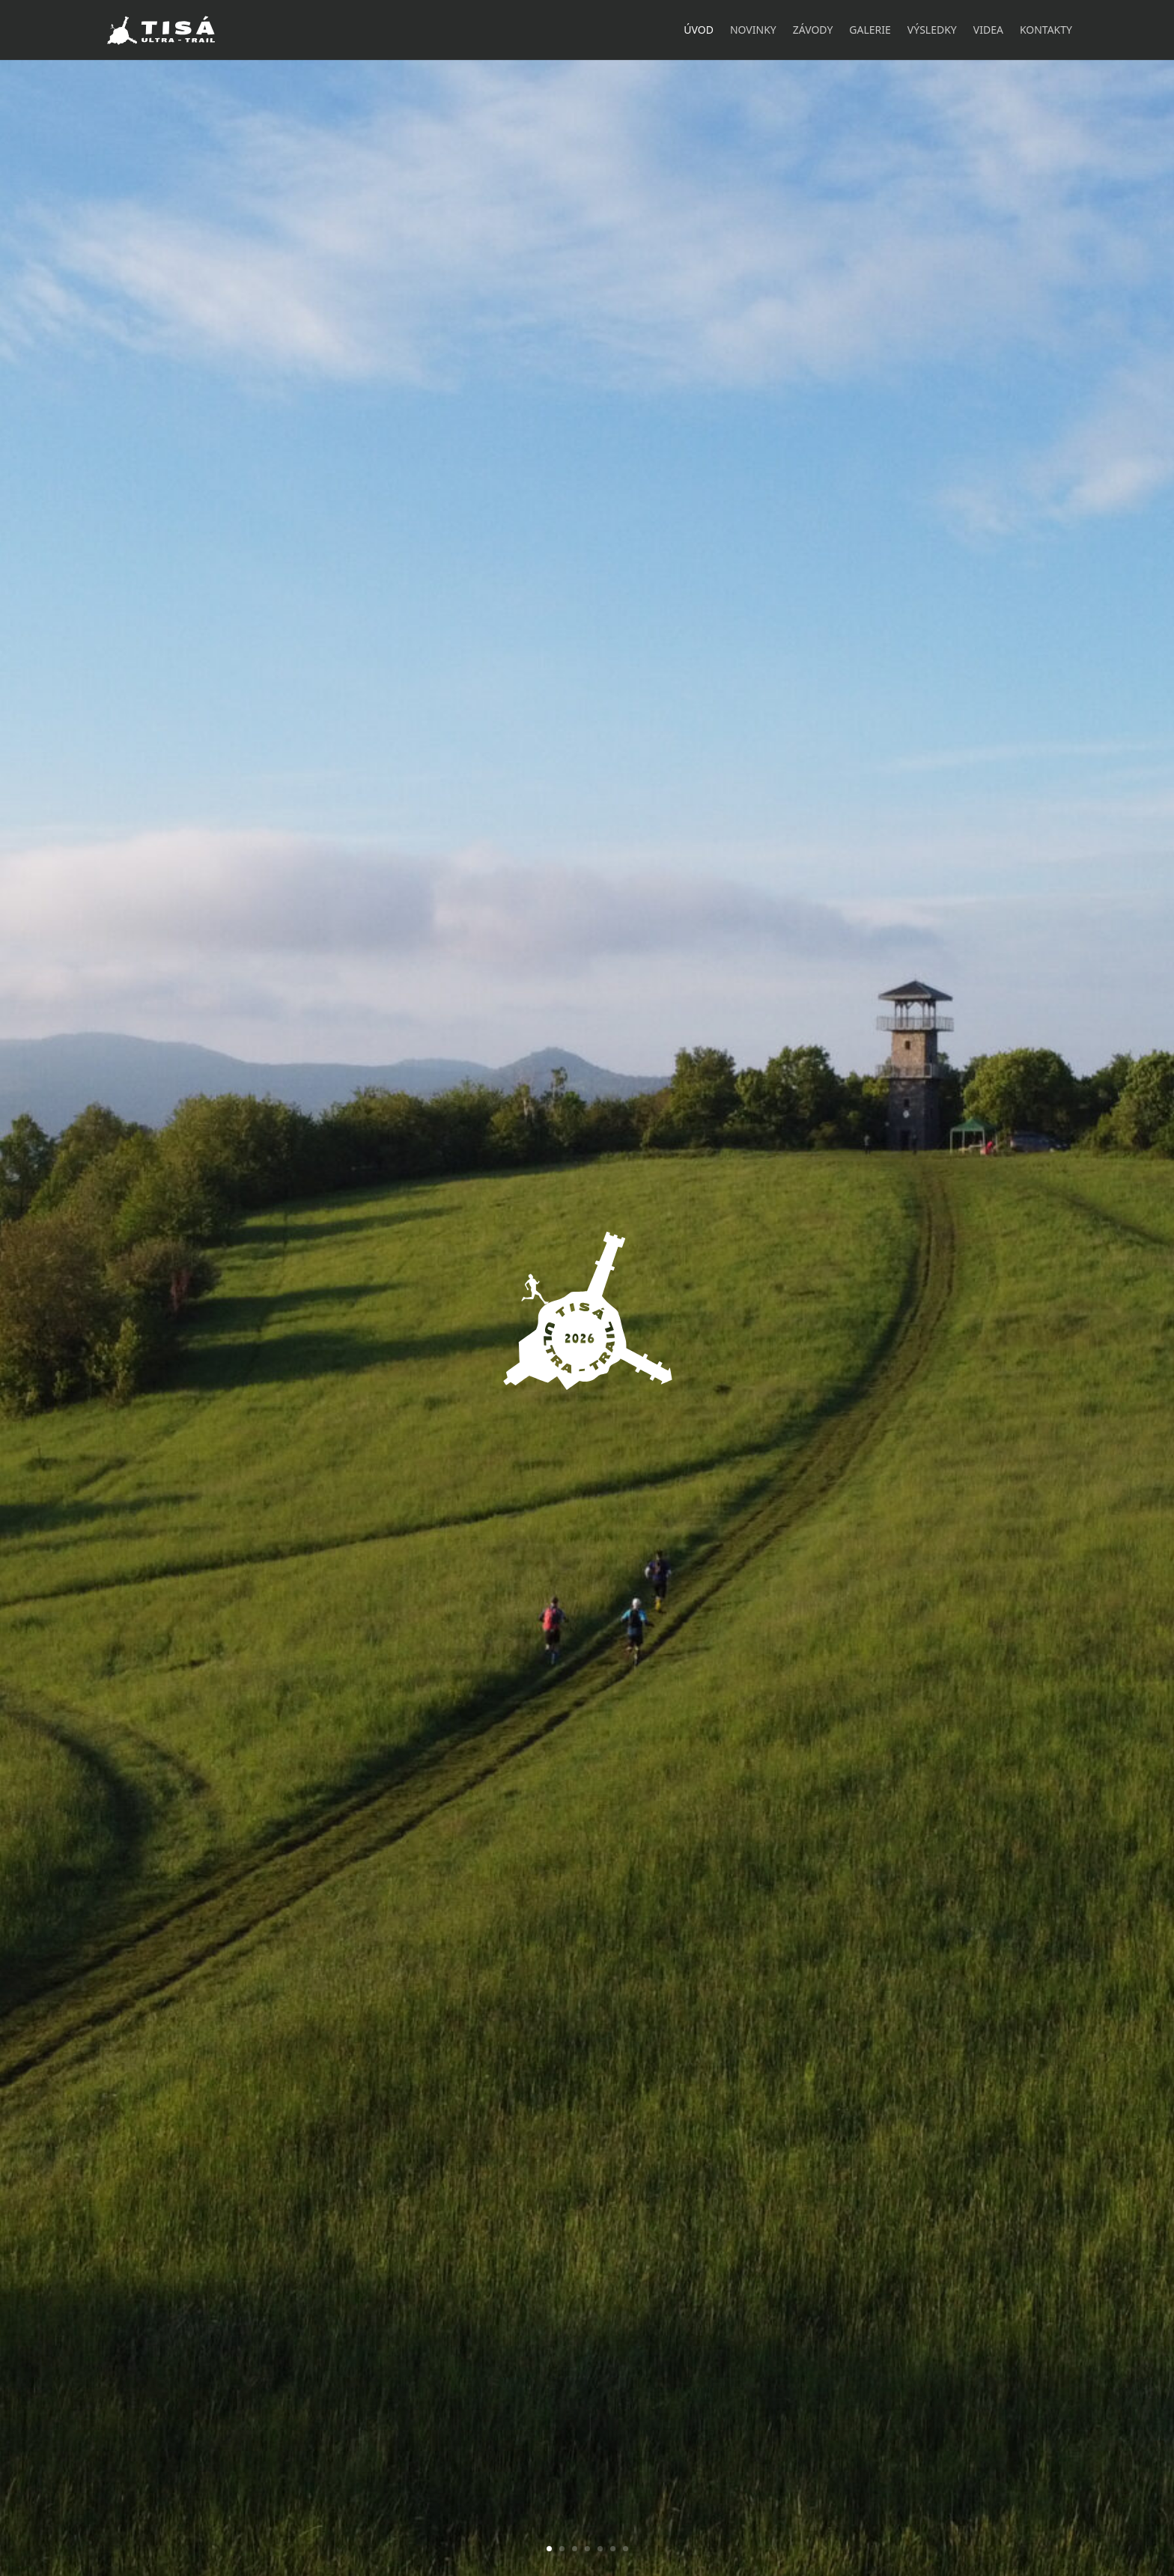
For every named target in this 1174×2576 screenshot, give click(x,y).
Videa (988, 31)
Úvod (699, 31)
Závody (813, 31)
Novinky (753, 31)
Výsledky (932, 31)
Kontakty (1046, 31)
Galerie (870, 31)
